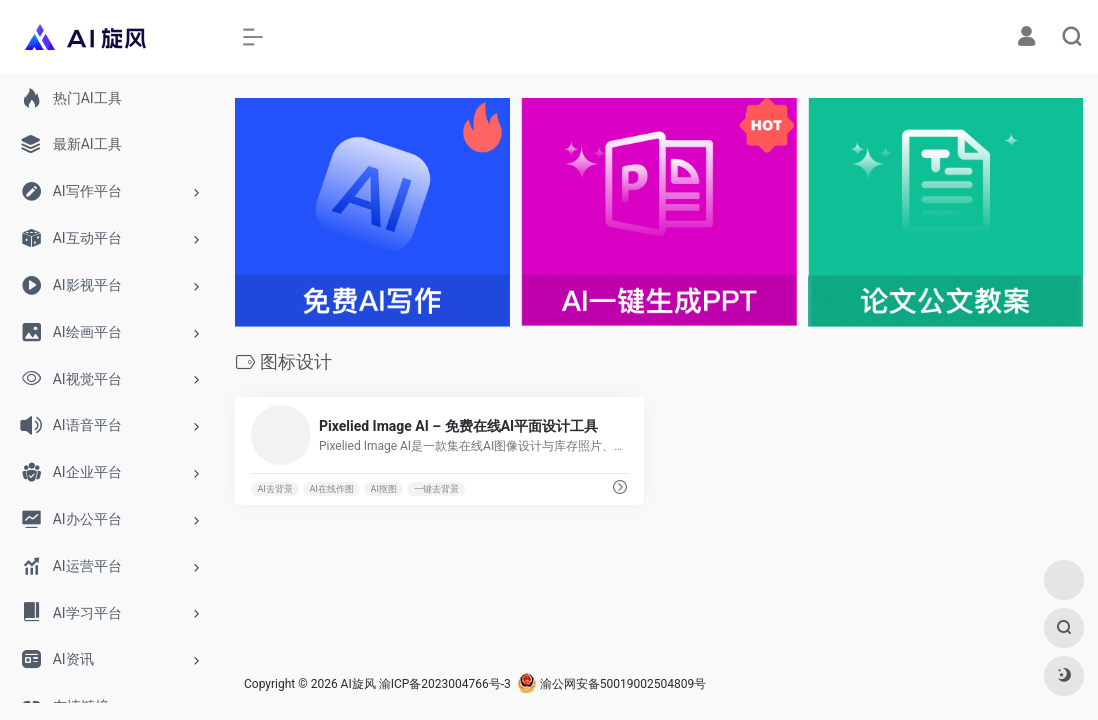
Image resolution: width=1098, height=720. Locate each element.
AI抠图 (384, 489)
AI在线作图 (332, 489)
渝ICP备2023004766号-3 (445, 684)
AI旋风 (358, 684)
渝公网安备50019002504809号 (611, 684)
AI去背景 (274, 489)
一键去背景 (436, 489)
